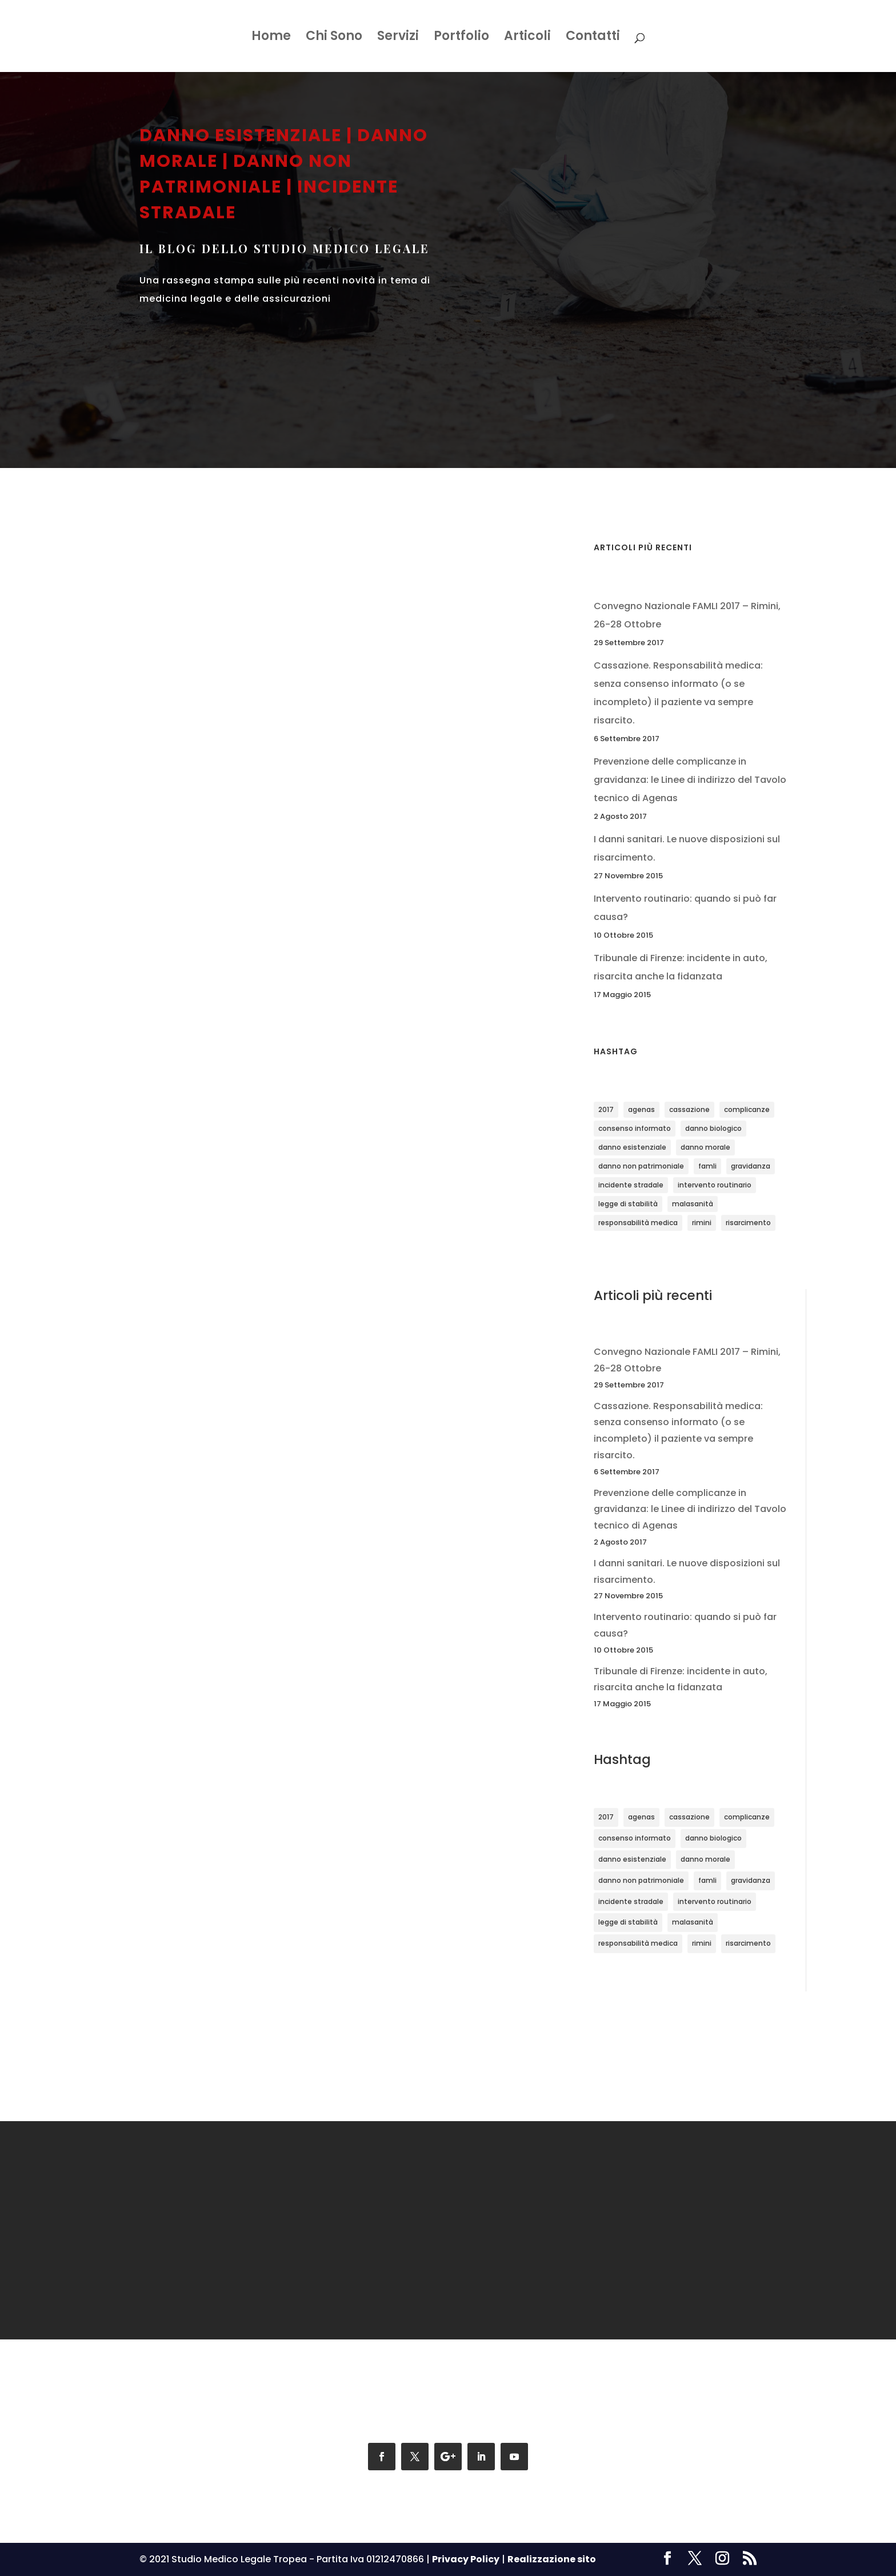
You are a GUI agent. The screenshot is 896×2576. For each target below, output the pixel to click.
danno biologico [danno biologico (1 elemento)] (713, 1128)
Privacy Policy (465, 2559)
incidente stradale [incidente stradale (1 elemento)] (630, 1185)
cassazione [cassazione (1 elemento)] (689, 1109)
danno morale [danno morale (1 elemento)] (705, 1147)
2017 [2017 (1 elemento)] (606, 1109)
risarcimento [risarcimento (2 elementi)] (748, 1222)
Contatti (593, 38)
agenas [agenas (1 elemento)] (641, 1109)
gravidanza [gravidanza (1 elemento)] (750, 1166)
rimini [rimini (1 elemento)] (701, 1222)
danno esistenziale (240, 135)
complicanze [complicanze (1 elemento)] (747, 1109)
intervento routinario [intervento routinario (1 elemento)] (714, 1185)
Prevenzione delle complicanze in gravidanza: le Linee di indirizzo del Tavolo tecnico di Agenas (690, 780)
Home (271, 38)
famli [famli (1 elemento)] (707, 1166)
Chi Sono (334, 38)
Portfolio (461, 38)
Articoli (527, 38)
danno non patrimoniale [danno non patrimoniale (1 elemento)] (641, 1166)
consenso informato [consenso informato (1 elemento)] (634, 1128)
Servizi (398, 38)
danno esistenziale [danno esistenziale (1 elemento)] (632, 1147)
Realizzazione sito (551, 2559)
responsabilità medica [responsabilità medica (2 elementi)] (638, 1222)
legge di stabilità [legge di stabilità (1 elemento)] (628, 1204)
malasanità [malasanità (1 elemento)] (692, 1204)
